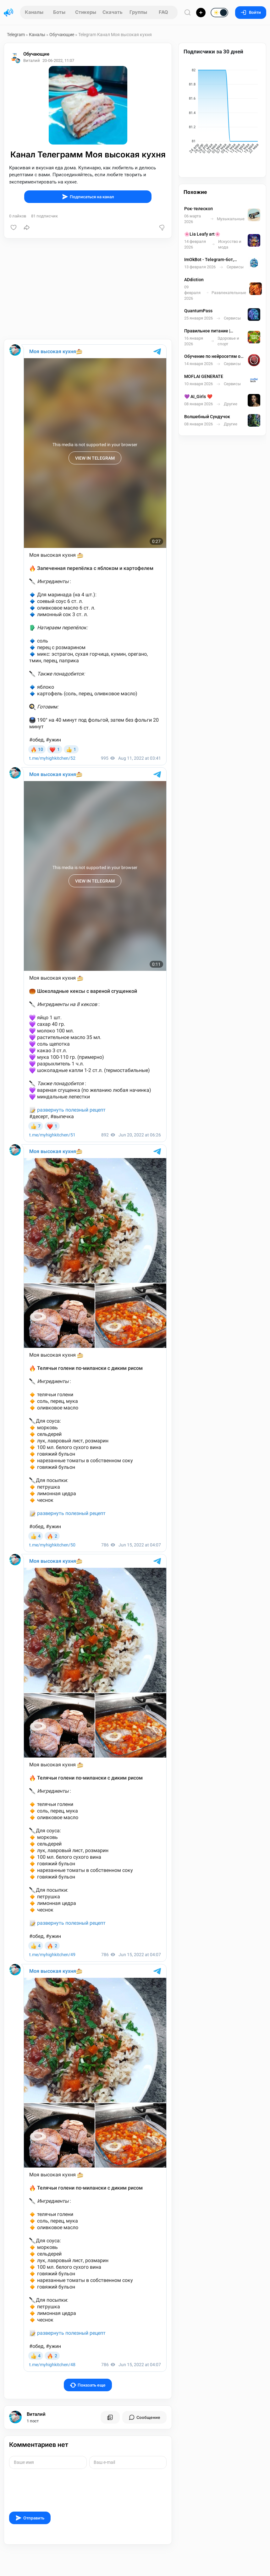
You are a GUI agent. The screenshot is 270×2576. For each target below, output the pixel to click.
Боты (59, 12)
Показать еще (88, 2385)
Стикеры (85, 12)
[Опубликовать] (201, 12)
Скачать (112, 12)
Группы (138, 12)
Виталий (36, 2414)
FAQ (163, 12)
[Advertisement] (88, 289)
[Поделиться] (26, 227)
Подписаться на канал (88, 197)
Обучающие (61, 34)
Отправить (29, 2518)
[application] (222, 112)
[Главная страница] (8, 12)
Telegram (16, 34)
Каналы (34, 12)
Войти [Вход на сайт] (250, 12)
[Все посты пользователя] (110, 2417)
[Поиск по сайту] (187, 12)
